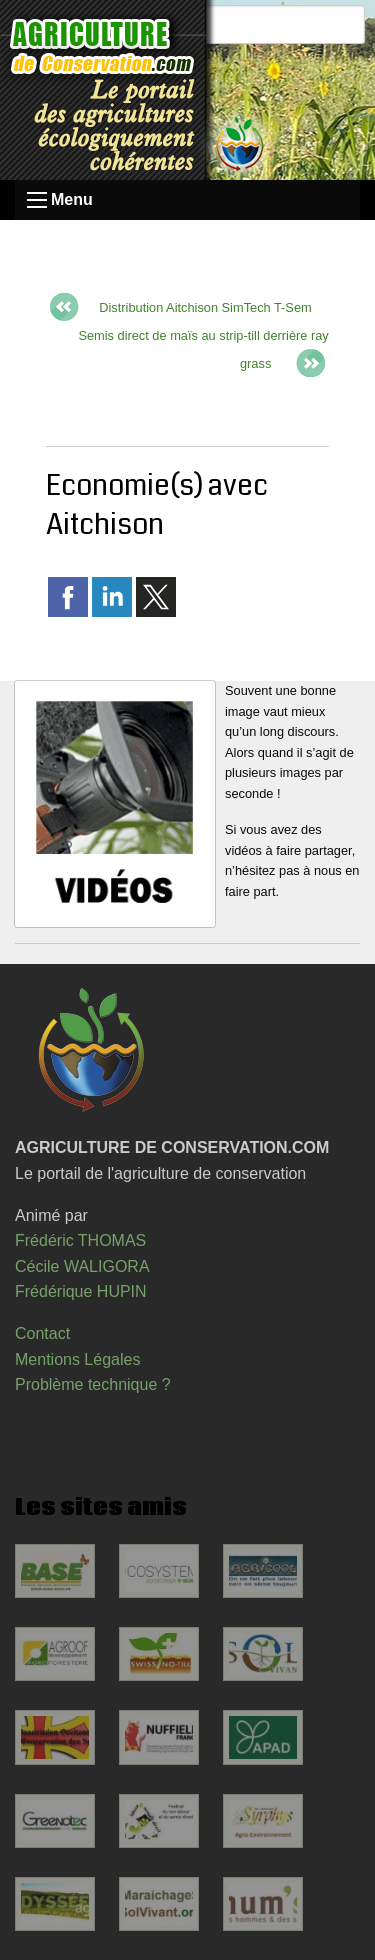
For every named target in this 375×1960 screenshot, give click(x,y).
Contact (42, 1333)
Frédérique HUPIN (81, 1291)
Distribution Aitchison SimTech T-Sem (205, 307)
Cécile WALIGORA (82, 1266)
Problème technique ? (93, 1384)
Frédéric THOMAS (80, 1240)
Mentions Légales (77, 1359)
